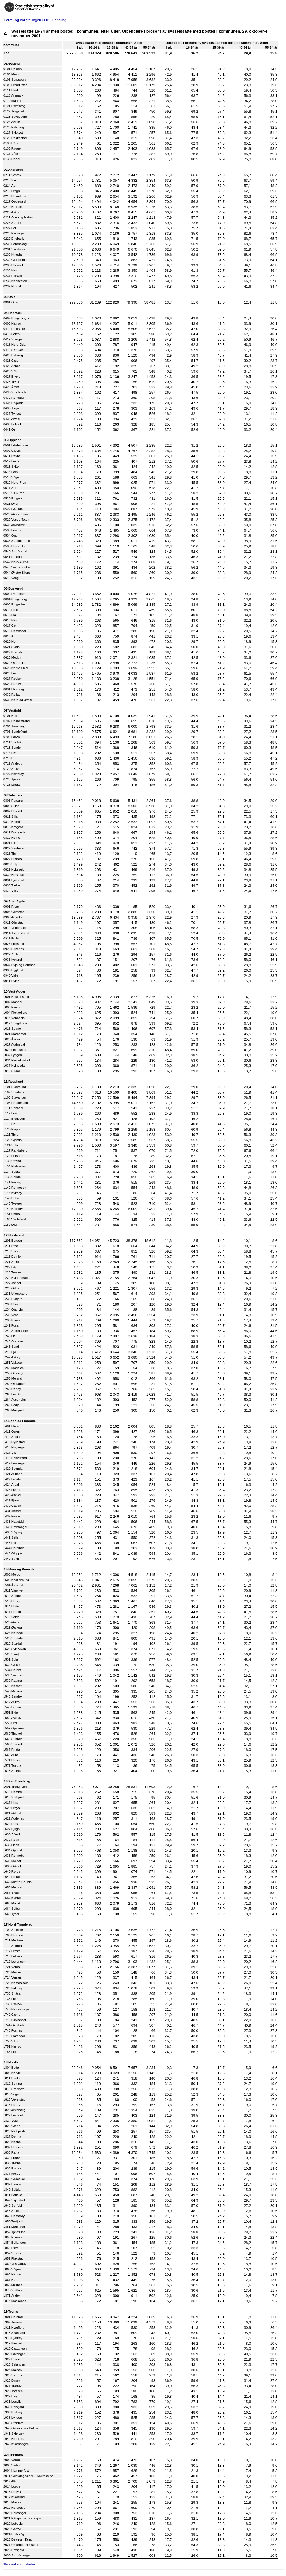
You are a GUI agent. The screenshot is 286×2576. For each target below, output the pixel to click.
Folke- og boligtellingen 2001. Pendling (35, 20)
